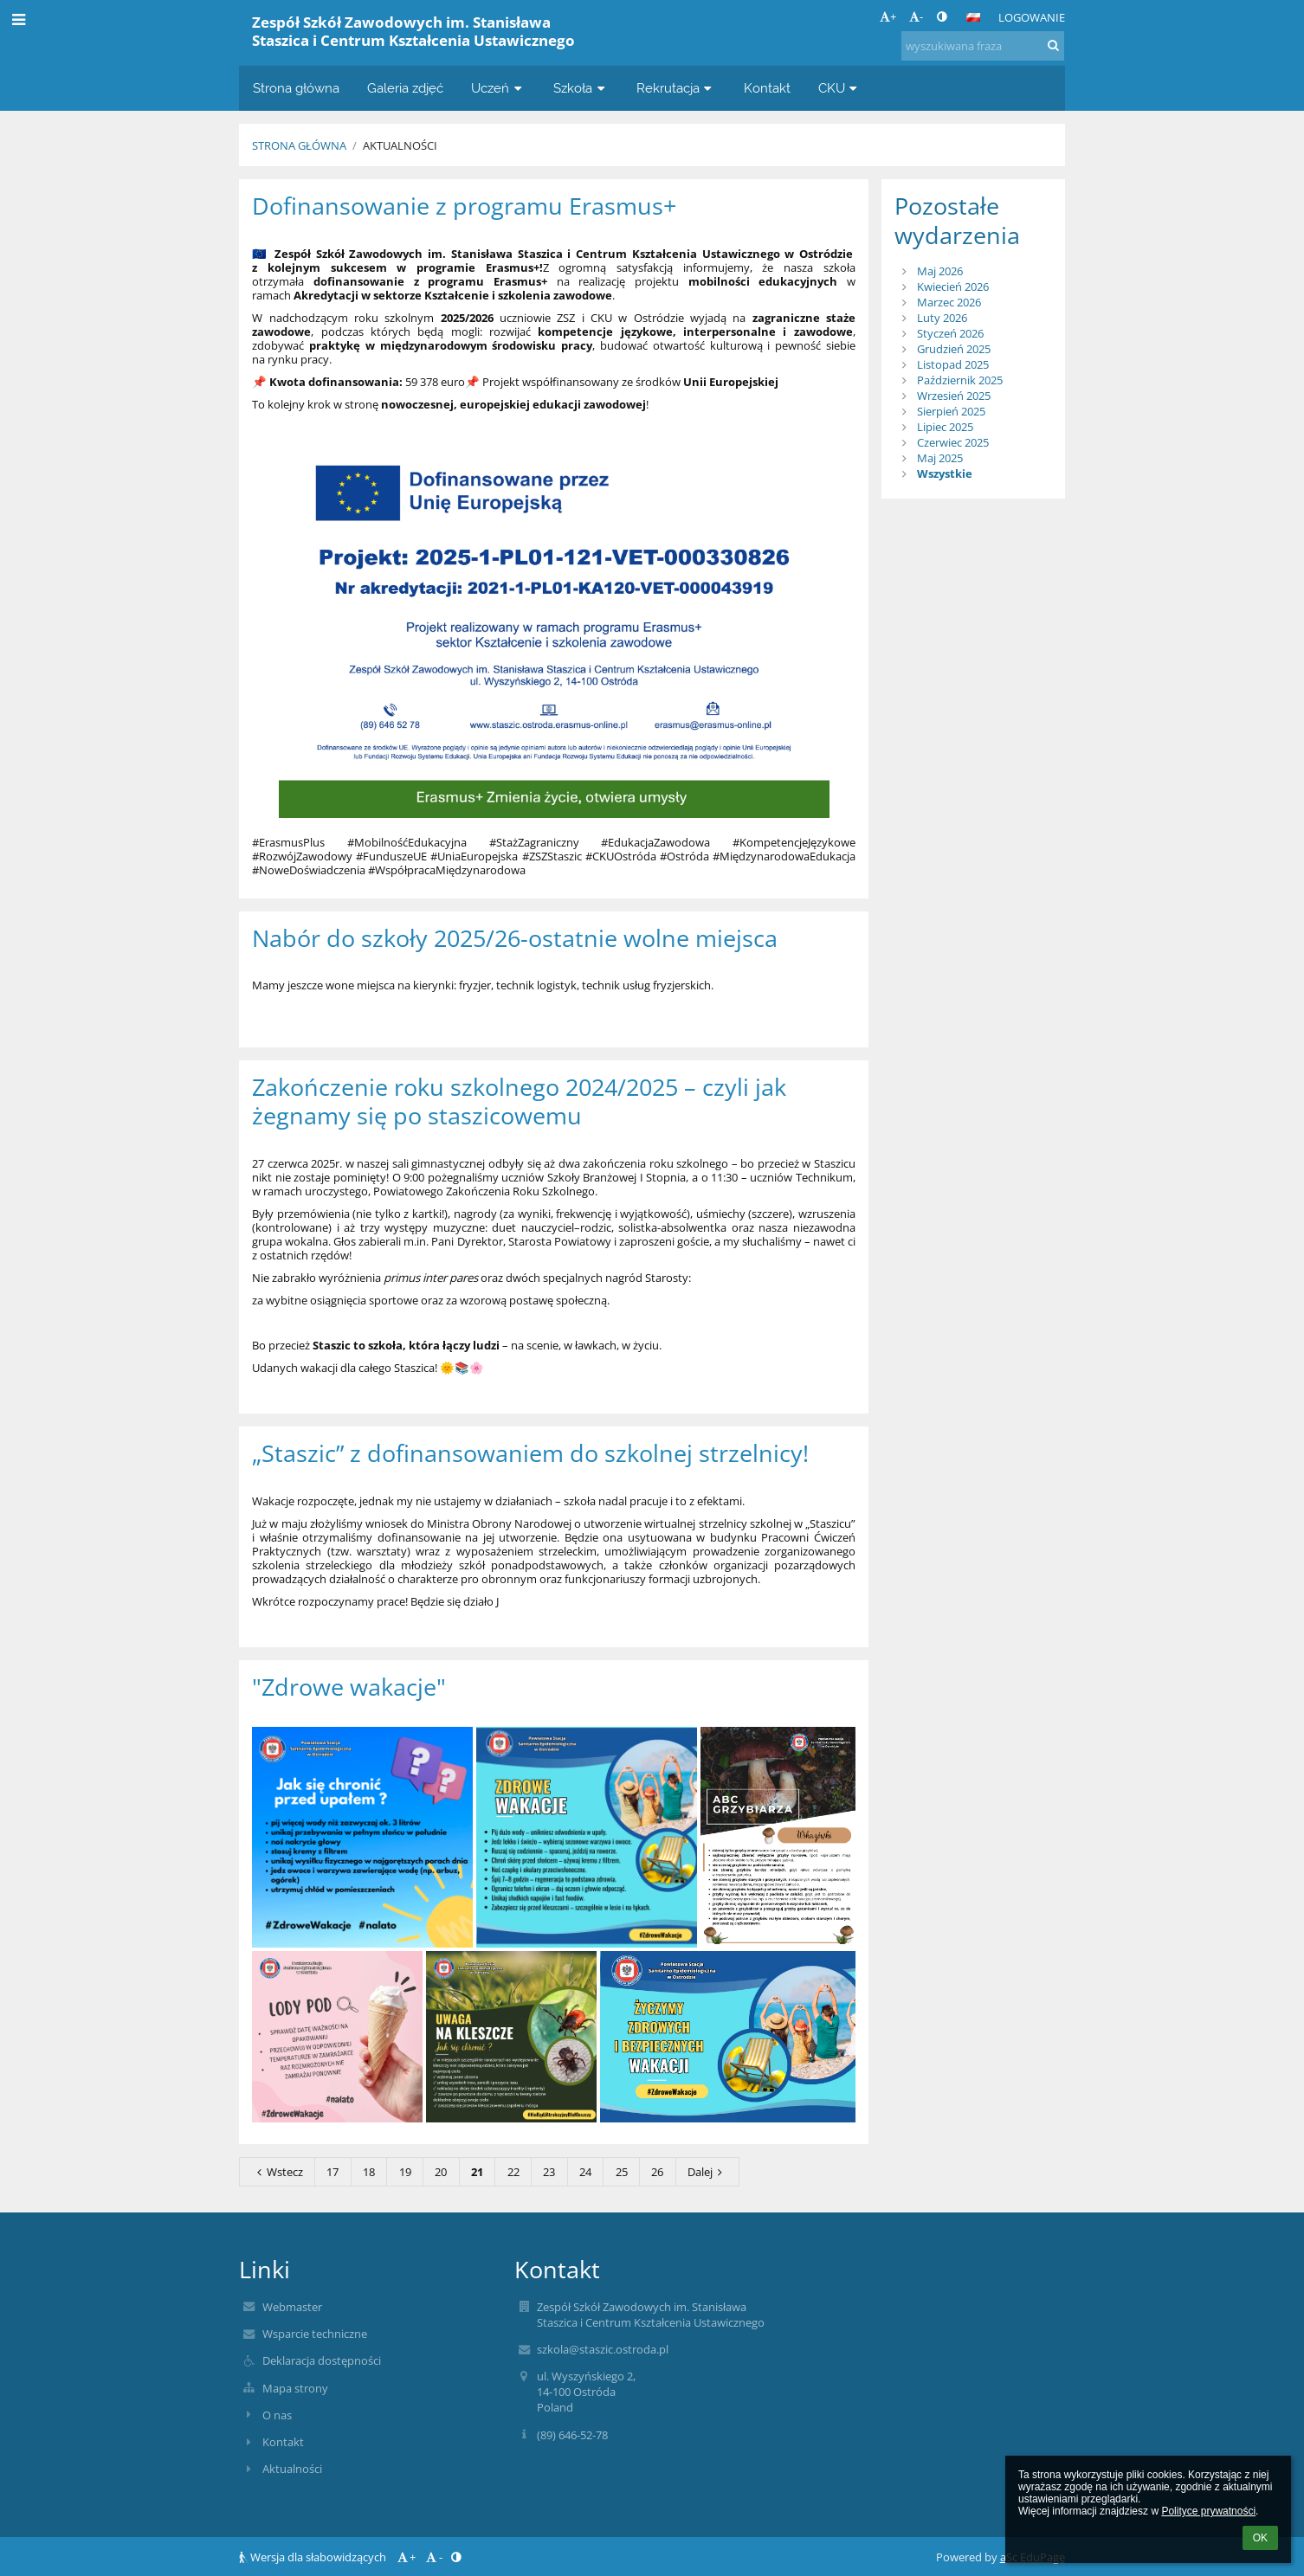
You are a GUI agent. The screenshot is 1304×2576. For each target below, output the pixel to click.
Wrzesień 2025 (954, 395)
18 (369, 2172)
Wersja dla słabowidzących (314, 2557)
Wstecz (277, 2172)
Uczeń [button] (498, 87)
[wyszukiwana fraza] (983, 45)
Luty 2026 (942, 317)
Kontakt (283, 2442)
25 (622, 2172)
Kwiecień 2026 (953, 286)
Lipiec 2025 (945, 427)
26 (657, 2172)
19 (405, 2172)
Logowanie (1031, 17)
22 (513, 2172)
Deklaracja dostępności (321, 2360)
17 (332, 2172)
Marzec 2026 (949, 302)
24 (585, 2172)
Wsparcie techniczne (314, 2333)
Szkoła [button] (581, 87)
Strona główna (299, 145)
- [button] (916, 16)
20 (441, 2172)
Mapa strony (295, 2388)
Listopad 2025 (953, 364)
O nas (277, 2415)
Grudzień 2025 (954, 349)
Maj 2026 (940, 271)
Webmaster (292, 2307)
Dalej (707, 2172)
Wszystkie (944, 473)
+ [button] (888, 16)
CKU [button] (840, 87)
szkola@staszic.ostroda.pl (602, 2349)
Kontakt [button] (767, 87)
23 (549, 2172)
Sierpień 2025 (951, 411)
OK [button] (1260, 2538)
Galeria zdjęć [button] (405, 87)
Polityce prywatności (1208, 2511)
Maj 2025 (940, 458)
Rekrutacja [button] (676, 87)
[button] (973, 17)
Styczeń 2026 (950, 333)
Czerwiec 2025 (953, 442)
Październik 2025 (960, 380)
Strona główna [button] (296, 87)
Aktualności (400, 145)
